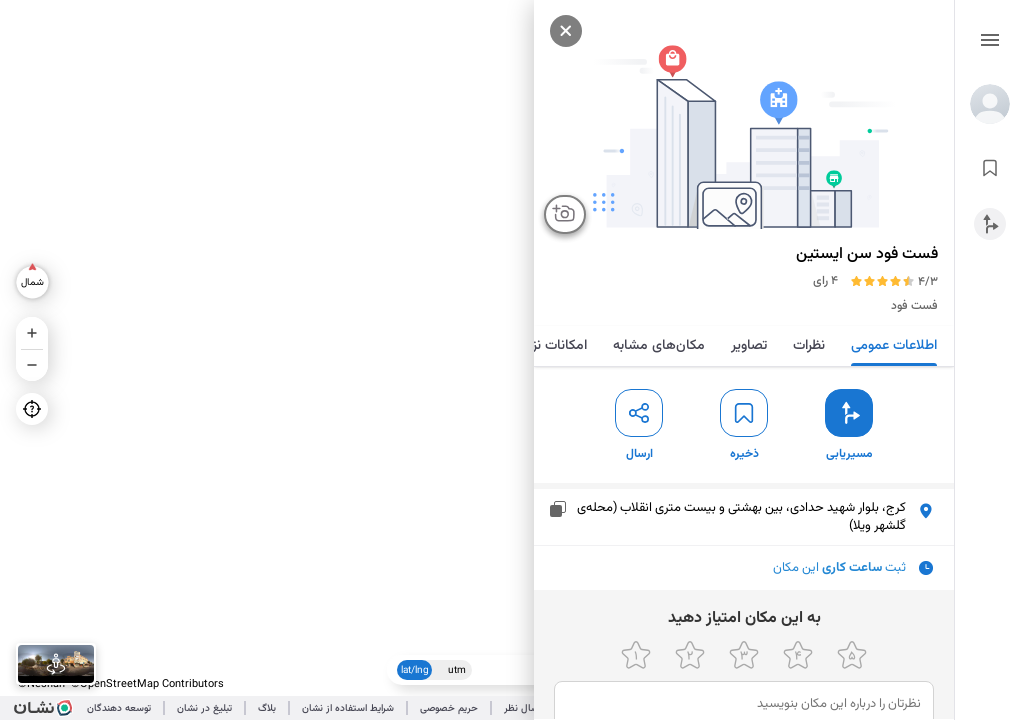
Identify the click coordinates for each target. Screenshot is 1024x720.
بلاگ (267, 708)
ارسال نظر (524, 708)
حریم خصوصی (449, 708)
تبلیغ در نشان (204, 708)
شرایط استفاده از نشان (348, 708)
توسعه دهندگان (119, 708)
